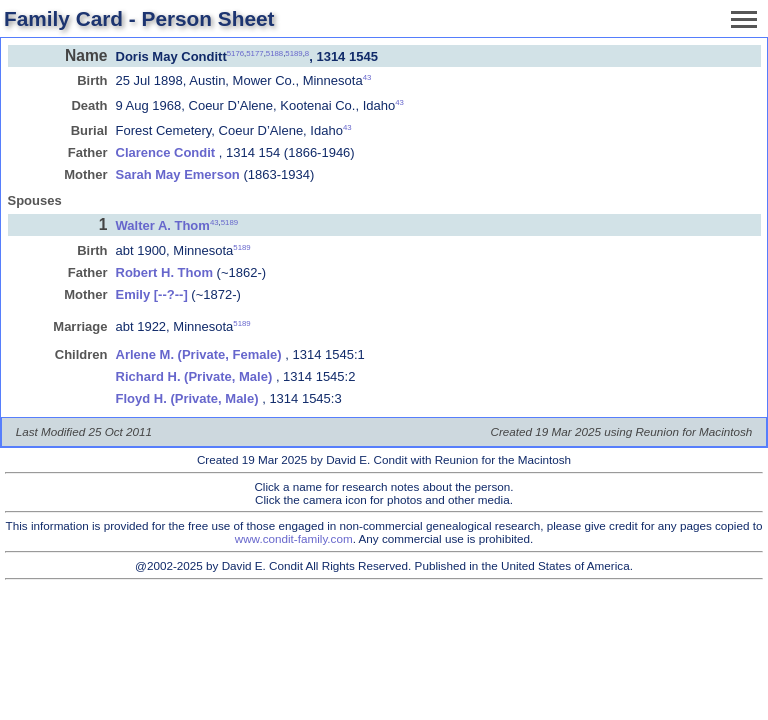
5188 (274, 52)
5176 (235, 52)
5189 (293, 52)
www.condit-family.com (294, 538)
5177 (254, 52)
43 (367, 77)
